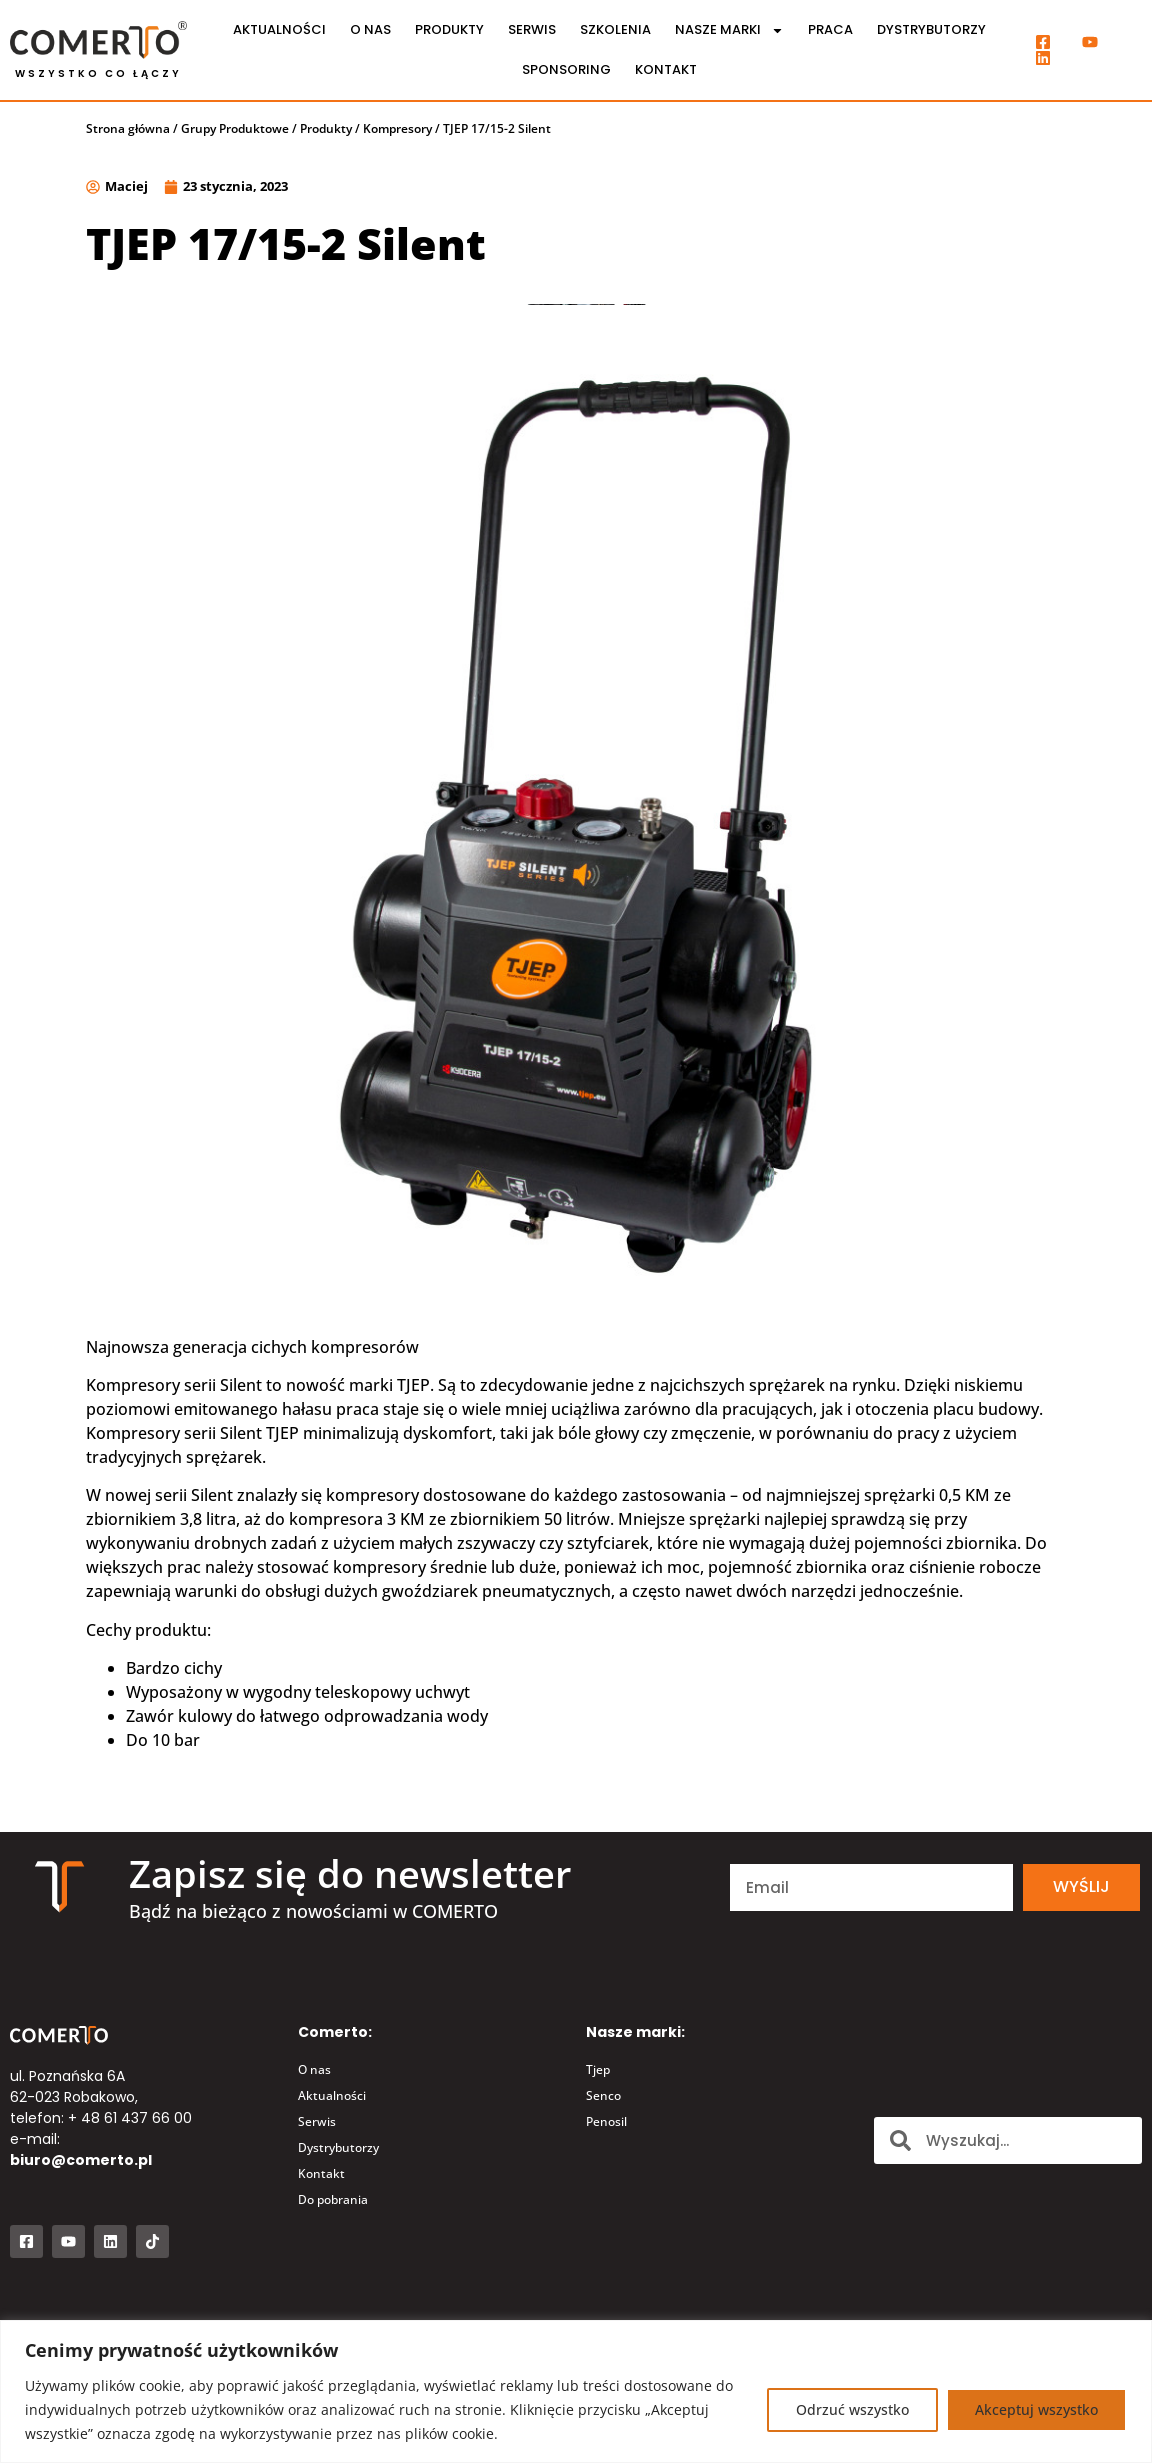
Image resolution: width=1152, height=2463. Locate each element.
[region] (576, 2391)
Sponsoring (566, 69)
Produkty (449, 29)
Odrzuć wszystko (852, 2409)
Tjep (598, 2069)
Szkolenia (615, 29)
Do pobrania (333, 2199)
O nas (370, 29)
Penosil (606, 2121)
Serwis (532, 29)
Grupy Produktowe (235, 128)
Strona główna (128, 128)
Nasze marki (729, 30)
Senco (603, 2095)
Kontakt (666, 69)
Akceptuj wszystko (1036, 2409)
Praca (830, 29)
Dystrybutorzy (931, 29)
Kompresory (397, 128)
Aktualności (279, 29)
